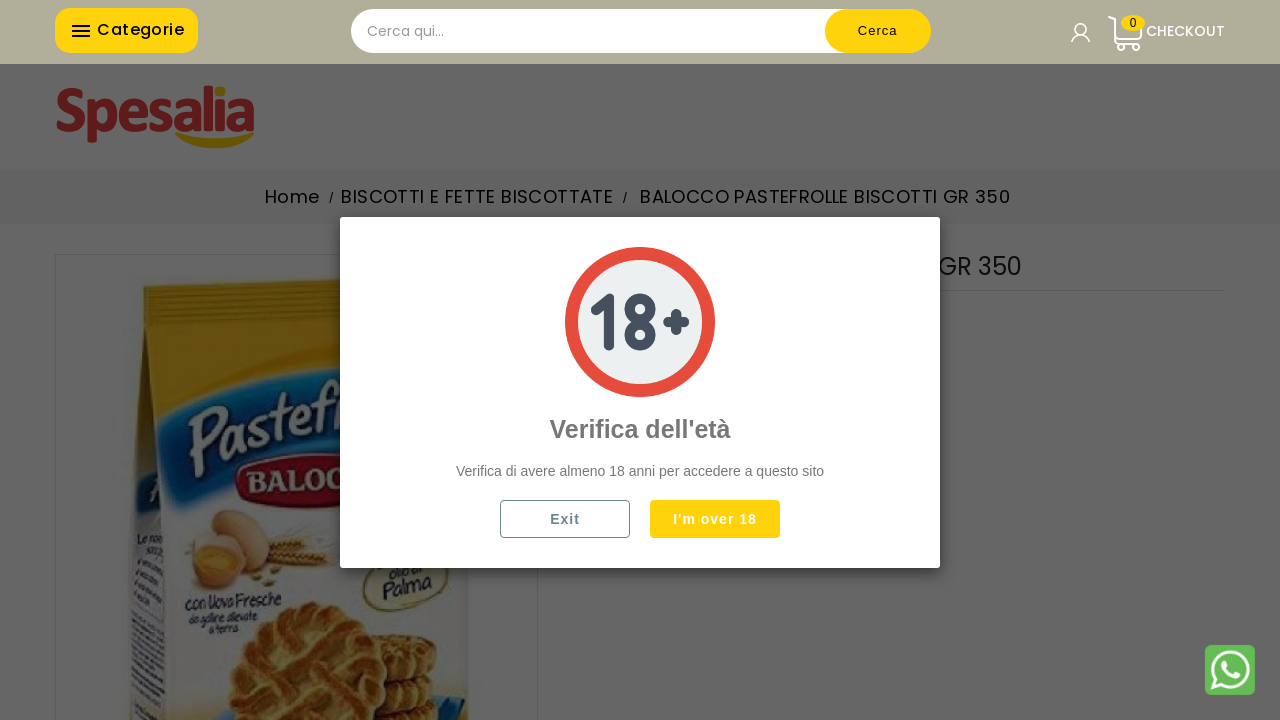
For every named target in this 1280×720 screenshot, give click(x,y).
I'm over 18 (715, 519)
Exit (565, 519)
